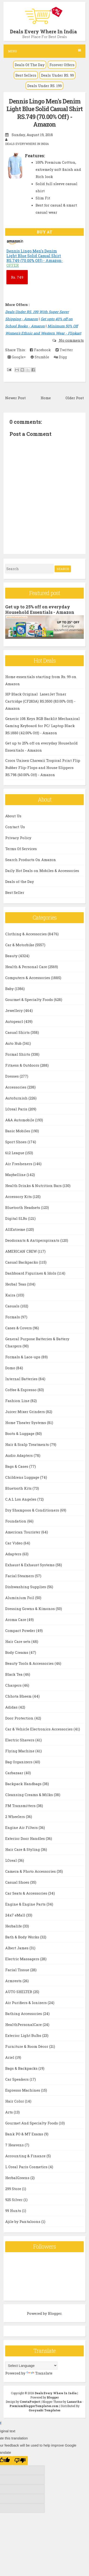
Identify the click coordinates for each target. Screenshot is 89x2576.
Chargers (14, 1685)
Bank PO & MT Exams (24, 2134)
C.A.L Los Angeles (21, 1499)
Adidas (12, 1707)
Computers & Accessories (28, 977)
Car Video (14, 1543)
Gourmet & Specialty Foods (29, 999)
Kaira (10, 1295)
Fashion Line (17, 1400)
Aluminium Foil (20, 1597)
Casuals (12, 1306)
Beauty (12, 955)
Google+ (17, 357)
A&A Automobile (20, 1120)
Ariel (10, 2057)
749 (17, 277)
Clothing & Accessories (26, 933)
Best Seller (14, 892)
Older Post (75, 397)
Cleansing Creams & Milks (29, 1794)
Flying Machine (20, 1751)
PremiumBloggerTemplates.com (33, 2406)
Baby (10, 988)
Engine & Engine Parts (26, 1904)
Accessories (16, 1087)
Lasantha (74, 2402)
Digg (60, 357)
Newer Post (15, 397)
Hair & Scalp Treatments (27, 1444)
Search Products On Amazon (30, 859)
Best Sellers (25, 75)
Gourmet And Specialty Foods (32, 2123)
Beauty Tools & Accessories (30, 1663)
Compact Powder (20, 1630)
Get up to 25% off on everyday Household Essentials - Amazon (39, 609)
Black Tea (14, 1674)
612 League (15, 1152)
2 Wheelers (15, 1816)
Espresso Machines (23, 2090)
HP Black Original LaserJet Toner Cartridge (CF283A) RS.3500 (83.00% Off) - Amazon (40, 701)
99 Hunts (13, 2210)
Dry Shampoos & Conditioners (32, 1510)
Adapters (13, 1554)
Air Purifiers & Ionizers (26, 2002)
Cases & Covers (19, 1327)
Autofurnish (16, 1098)
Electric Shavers (20, 1740)
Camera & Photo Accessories (31, 1871)
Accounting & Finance (26, 2155)
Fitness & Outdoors (22, 1065)
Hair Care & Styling (23, 1849)
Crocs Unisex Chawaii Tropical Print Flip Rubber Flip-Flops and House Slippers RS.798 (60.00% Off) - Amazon (42, 767)
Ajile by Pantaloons (23, 2221)
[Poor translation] (20, 2460)
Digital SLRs (16, 1218)
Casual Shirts (18, 1032)
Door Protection (19, 1718)
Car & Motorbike (20, 944)
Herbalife (14, 1926)
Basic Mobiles (18, 1130)
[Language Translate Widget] (31, 2365)
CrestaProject (30, 2402)
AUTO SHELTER (19, 1991)
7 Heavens (15, 2145)
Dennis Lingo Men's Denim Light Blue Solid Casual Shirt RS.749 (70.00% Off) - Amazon (44, 112)
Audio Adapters (19, 1455)
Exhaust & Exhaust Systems (30, 1564)
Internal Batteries (21, 1378)
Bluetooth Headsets (23, 1207)
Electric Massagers (22, 1958)
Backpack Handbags (23, 1783)
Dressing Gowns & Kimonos (30, 1608)
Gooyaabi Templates (44, 2410)
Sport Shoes (16, 1141)
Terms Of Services (21, 848)
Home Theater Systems (26, 1422)
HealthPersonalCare (24, 2024)
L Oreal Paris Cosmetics (26, 2166)
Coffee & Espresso (21, 1389)
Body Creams (17, 1652)
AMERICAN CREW (21, 1251)
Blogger (54, 2313)
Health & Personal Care (26, 966)
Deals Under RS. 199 (44, 85)
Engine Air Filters (22, 1827)
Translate (39, 2373)
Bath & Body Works (22, 1937)
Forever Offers (62, 64)
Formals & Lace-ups (23, 1356)
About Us (13, 815)
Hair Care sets (18, 1641)
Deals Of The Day (30, 64)
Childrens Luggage (22, 1477)
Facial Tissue (17, 1969)
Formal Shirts (18, 1054)
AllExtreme (15, 1229)
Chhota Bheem (19, 1696)
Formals (13, 1317)
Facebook (40, 349)
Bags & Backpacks (21, 2068)
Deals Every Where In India (43, 31)
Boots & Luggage (20, 1433)
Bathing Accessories (24, 2013)
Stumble (40, 357)
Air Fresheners (19, 1163)
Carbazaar (14, 1772)
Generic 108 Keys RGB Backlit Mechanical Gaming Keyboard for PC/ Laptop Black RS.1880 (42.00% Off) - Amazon (42, 725)
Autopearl (14, 1021)
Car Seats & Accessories (26, 1893)
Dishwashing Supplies (26, 1586)
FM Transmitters (21, 1805)
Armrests (14, 1980)
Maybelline (16, 1174)
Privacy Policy (18, 837)
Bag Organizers (19, 1761)
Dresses (12, 1076)
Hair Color (15, 2101)
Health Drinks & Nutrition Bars (34, 1185)
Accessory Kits (19, 1196)
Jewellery (14, 1010)
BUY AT (44, 231)
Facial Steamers (20, 1575)
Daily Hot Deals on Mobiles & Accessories (42, 870)
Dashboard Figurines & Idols (31, 1273)
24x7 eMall (15, 1915)
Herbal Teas (16, 1284)
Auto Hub (14, 1043)
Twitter (64, 349)
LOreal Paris (16, 1109)
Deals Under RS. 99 (57, 75)
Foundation (16, 1521)
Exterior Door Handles (25, 1838)
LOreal (11, 1860)
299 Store (13, 2188)
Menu (44, 51)
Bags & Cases (17, 1466)
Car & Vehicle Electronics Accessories (39, 1729)
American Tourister (23, 1532)
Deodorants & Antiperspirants (32, 1240)
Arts (9, 2112)
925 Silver (14, 2199)
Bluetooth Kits (19, 1488)
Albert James (17, 1948)
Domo (10, 1367)
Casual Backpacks (22, 1262)
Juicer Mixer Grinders (25, 1411)
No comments (71, 340)
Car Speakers (17, 2079)
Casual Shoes (17, 1882)
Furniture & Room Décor (27, 2046)
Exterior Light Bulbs (23, 2035)
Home (46, 397)
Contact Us (15, 826)
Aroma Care (16, 1619)
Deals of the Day (19, 881)
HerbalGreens (17, 2177)
